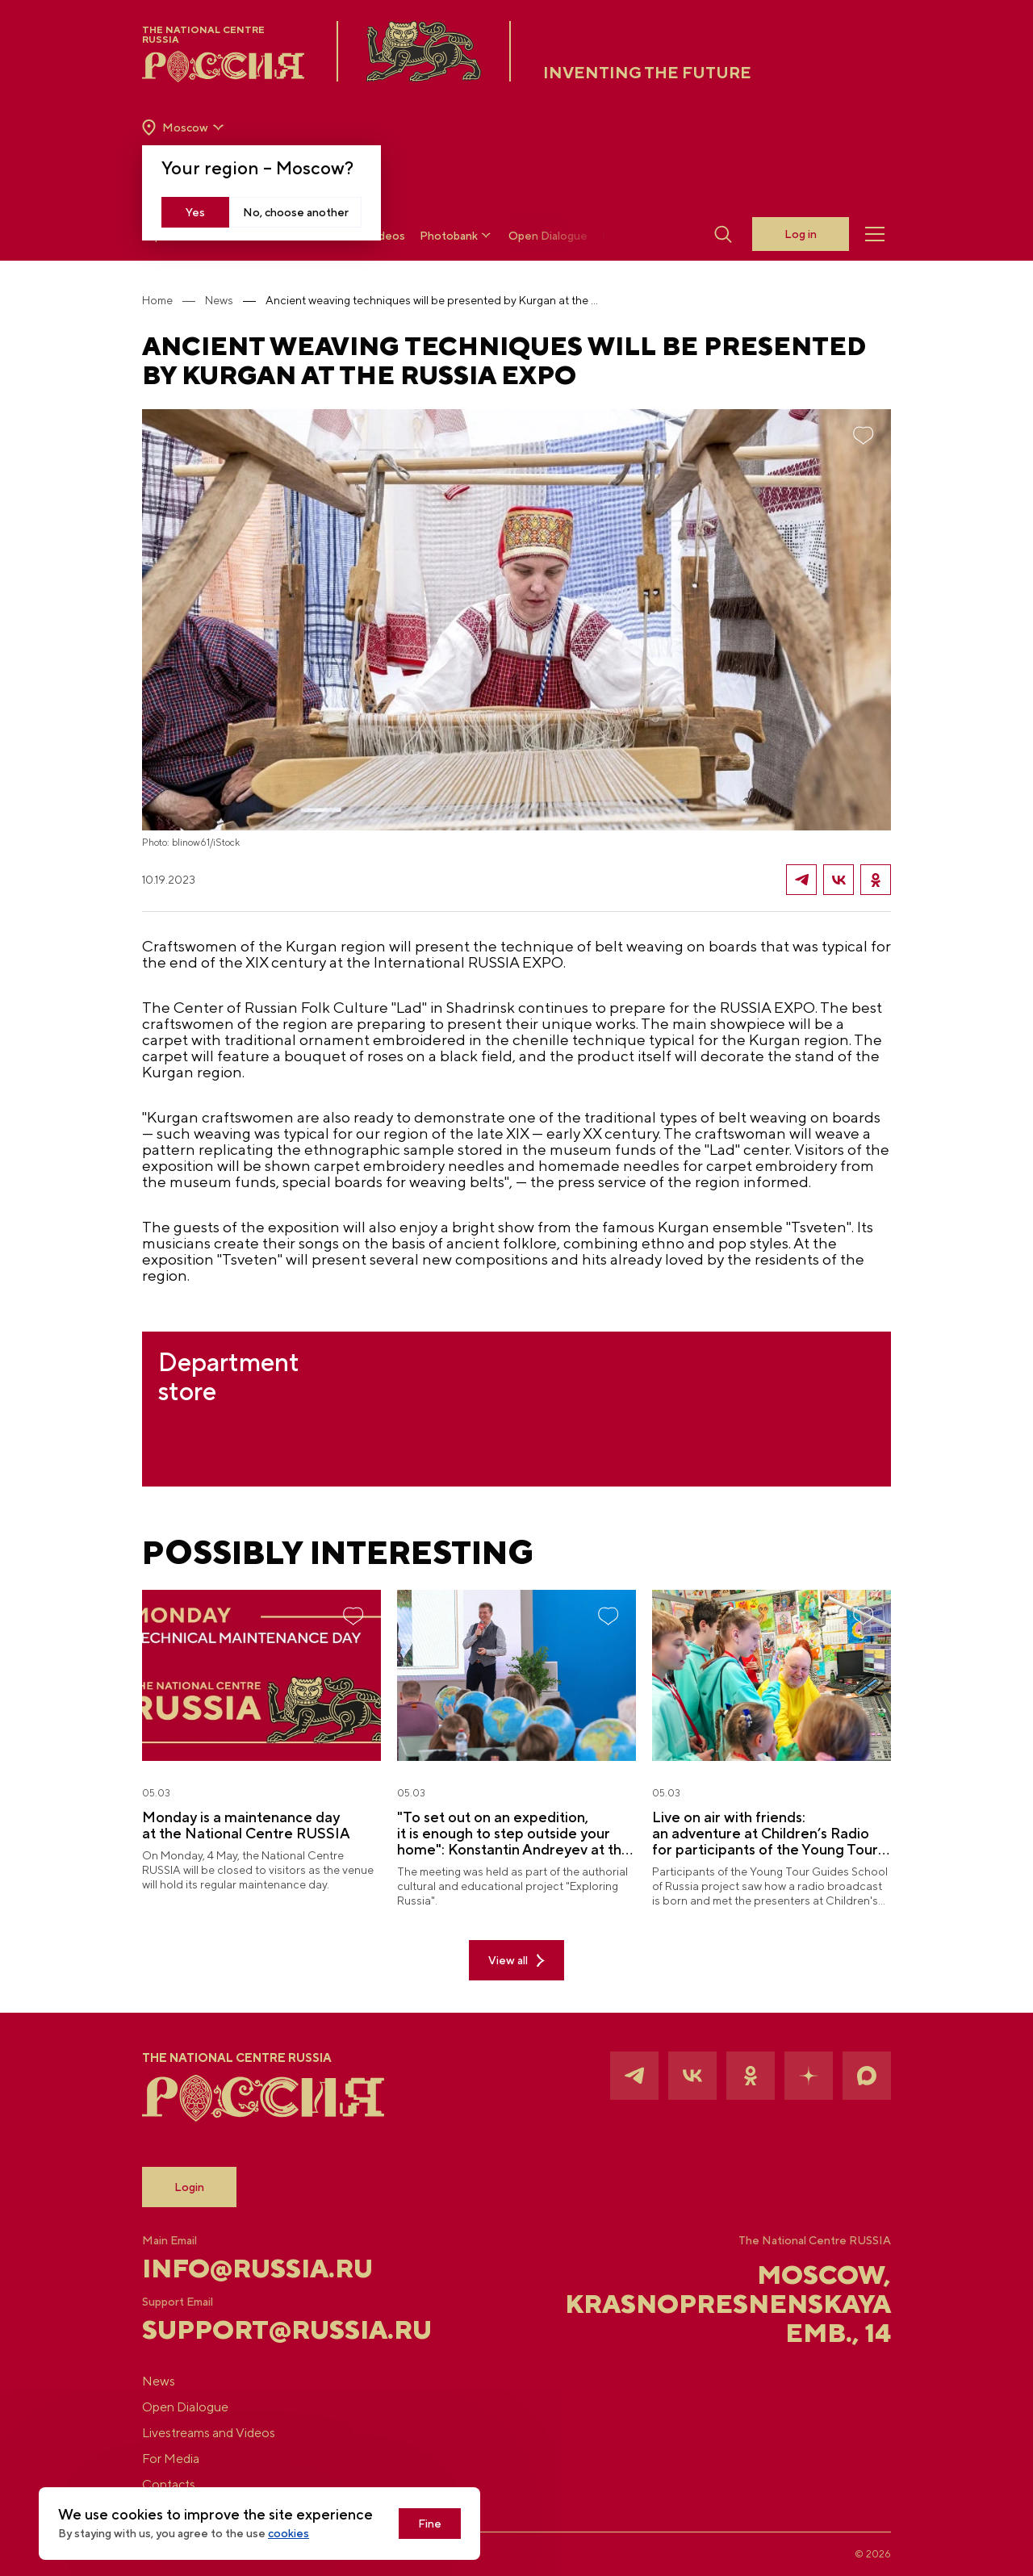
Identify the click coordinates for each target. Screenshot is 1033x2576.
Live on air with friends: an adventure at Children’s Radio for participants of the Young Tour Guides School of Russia (765, 1833)
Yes (195, 212)
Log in (800, 234)
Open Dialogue (548, 235)
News (219, 300)
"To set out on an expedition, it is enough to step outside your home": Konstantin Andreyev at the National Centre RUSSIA (513, 1833)
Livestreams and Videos (208, 2432)
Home (157, 300)
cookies (288, 2533)
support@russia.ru (266, 2329)
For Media (170, 2458)
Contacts (168, 2484)
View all (516, 1961)
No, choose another (296, 212)
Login (189, 2187)
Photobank (457, 235)
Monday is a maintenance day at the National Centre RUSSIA (246, 1825)
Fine (429, 2523)
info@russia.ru (257, 2268)
